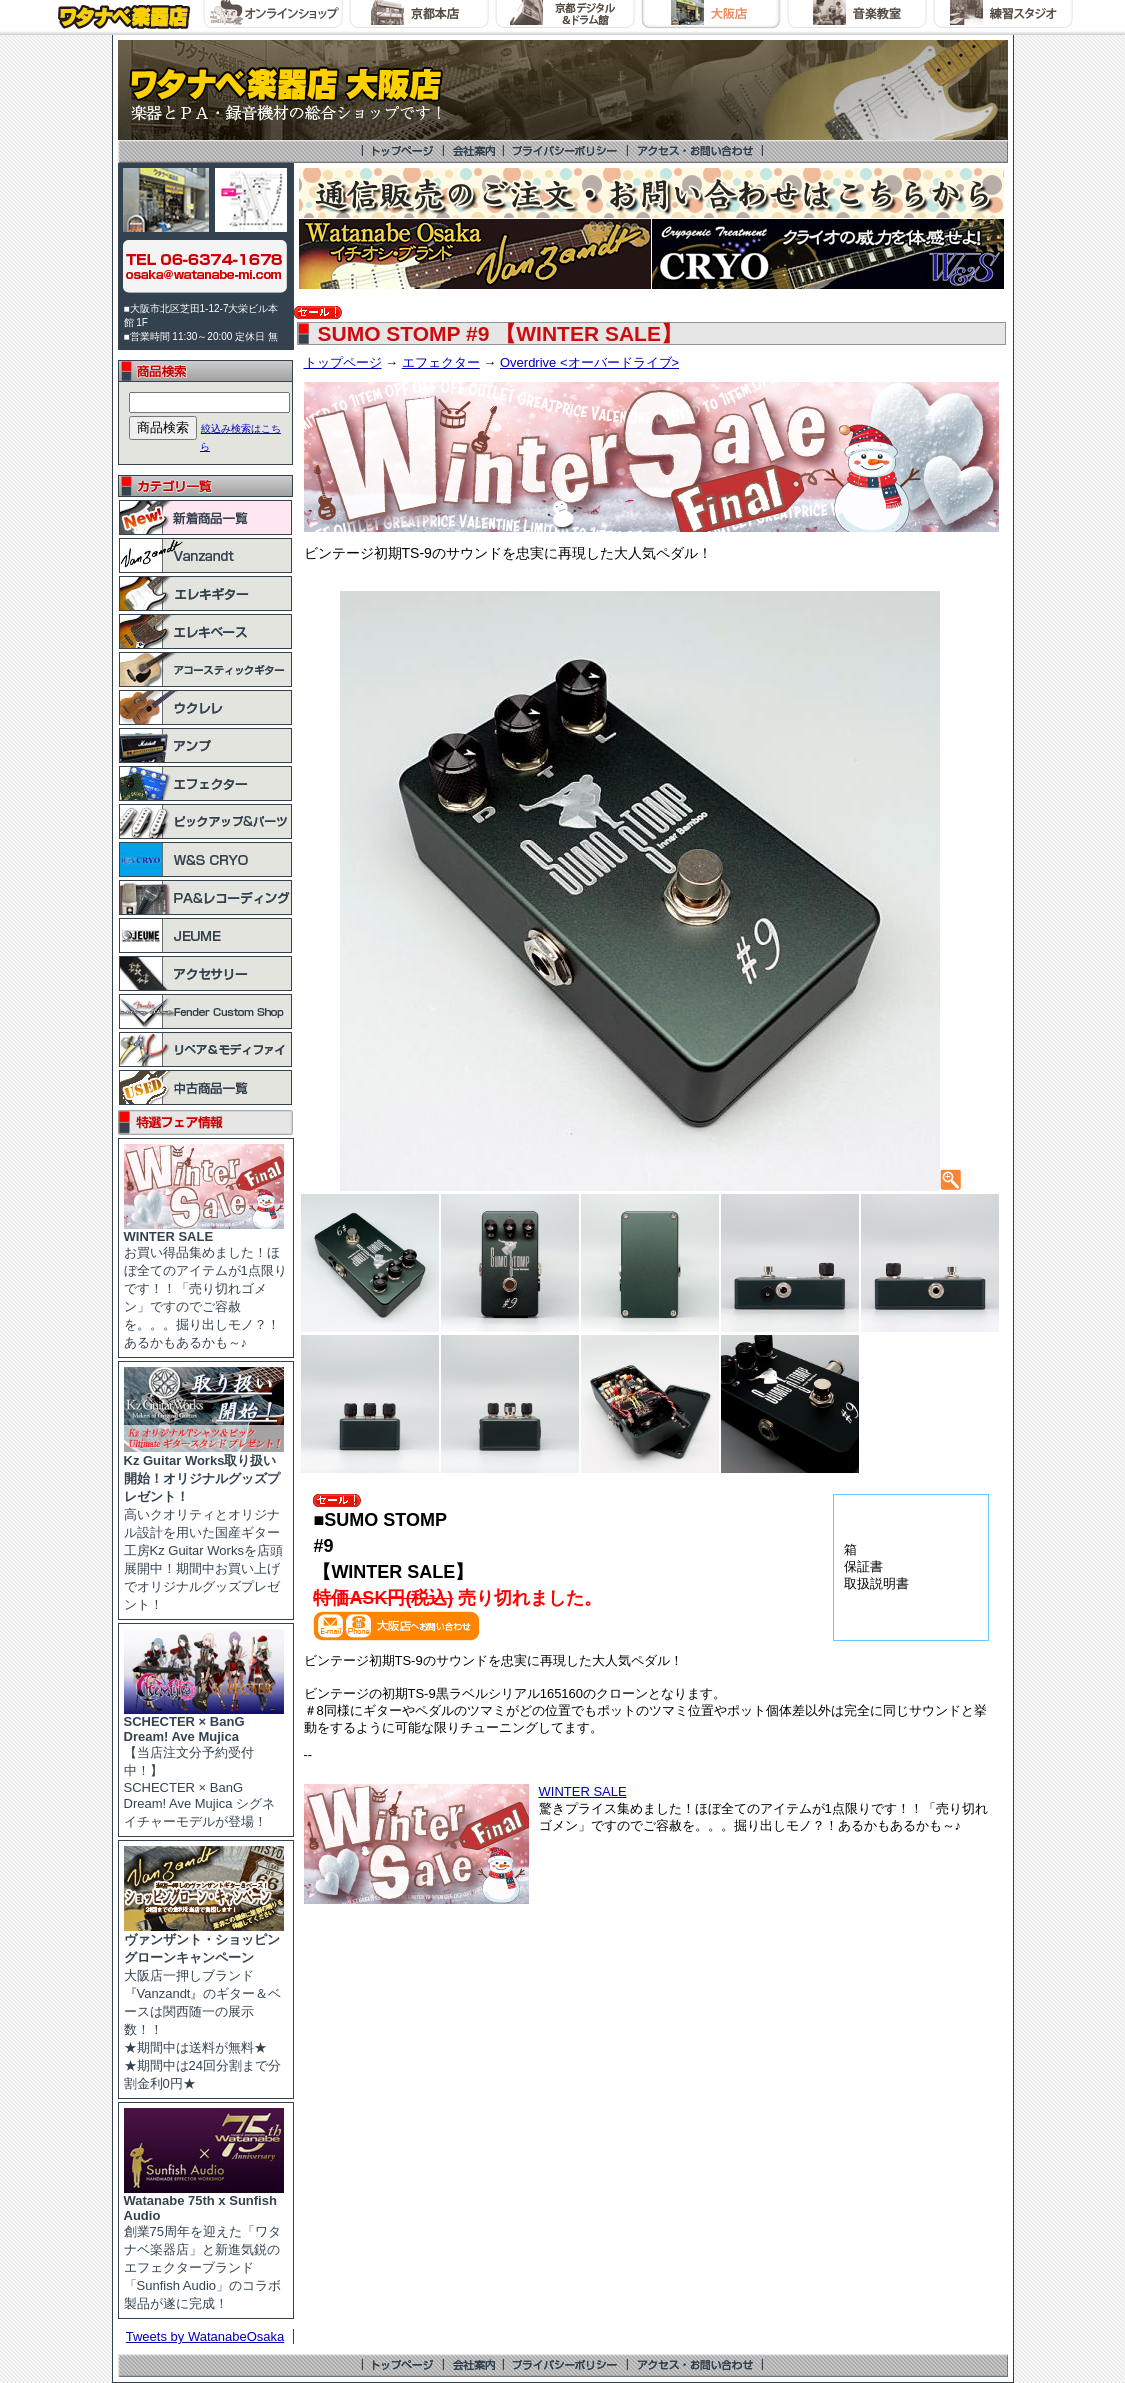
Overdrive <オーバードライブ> (589, 362)
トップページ (343, 362)
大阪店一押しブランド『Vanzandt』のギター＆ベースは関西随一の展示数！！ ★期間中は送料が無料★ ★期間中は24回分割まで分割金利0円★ (204, 2005)
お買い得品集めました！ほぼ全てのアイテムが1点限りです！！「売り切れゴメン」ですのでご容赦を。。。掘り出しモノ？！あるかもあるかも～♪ (205, 1283)
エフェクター (441, 362)
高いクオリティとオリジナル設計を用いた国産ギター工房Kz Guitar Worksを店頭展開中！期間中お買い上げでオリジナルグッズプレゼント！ (204, 1526)
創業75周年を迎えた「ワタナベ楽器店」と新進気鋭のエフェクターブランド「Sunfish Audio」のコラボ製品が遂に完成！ (204, 2246)
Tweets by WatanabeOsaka (205, 2336)
